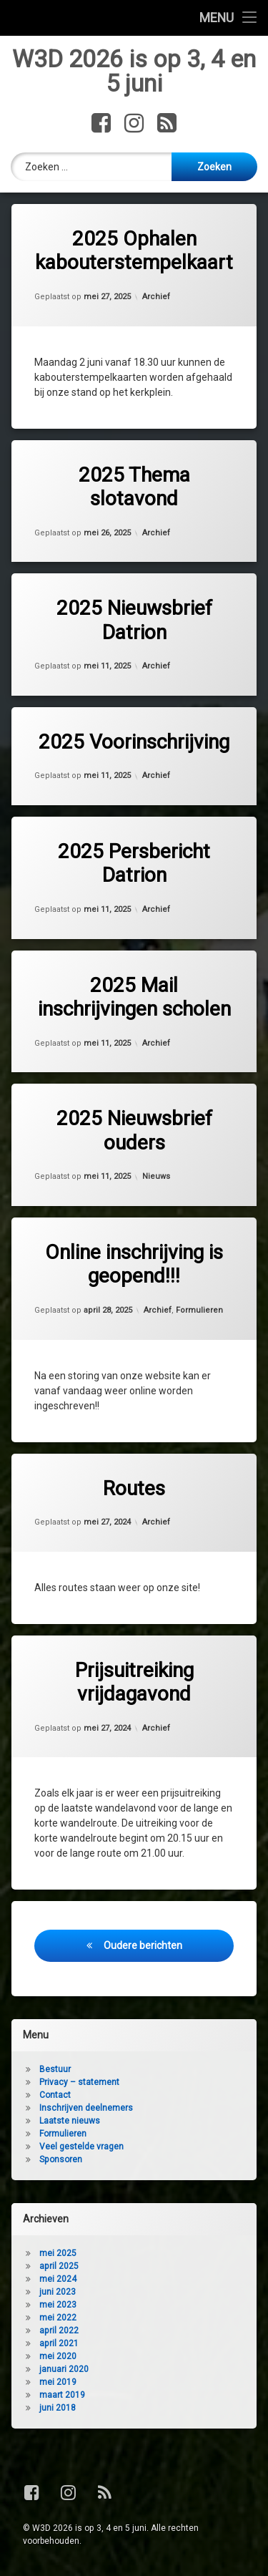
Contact (55, 2096)
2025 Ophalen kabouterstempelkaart (134, 252)
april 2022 (59, 2332)
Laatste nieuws (69, 2122)
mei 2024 (57, 2280)
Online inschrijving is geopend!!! (134, 1265)
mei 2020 (57, 2358)
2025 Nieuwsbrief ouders (134, 1131)
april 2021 (59, 2345)
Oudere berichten (143, 1946)
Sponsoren (60, 2161)
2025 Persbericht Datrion (134, 864)
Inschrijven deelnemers (86, 2109)
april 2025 (59, 2267)
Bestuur (55, 2071)
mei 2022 (57, 2319)
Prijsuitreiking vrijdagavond (134, 1683)
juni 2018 (57, 2409)
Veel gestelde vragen (81, 2148)
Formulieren (199, 1311)
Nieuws (156, 1177)
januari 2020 (64, 2371)
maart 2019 (62, 2396)
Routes (134, 1489)
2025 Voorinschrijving (134, 742)
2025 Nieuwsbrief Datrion (134, 621)
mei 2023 (57, 2306)
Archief (156, 297)
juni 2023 (57, 2293)
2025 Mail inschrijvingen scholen (134, 998)
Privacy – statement (79, 2084)
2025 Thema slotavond (134, 488)
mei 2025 (57, 2255)
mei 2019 (57, 2383)
